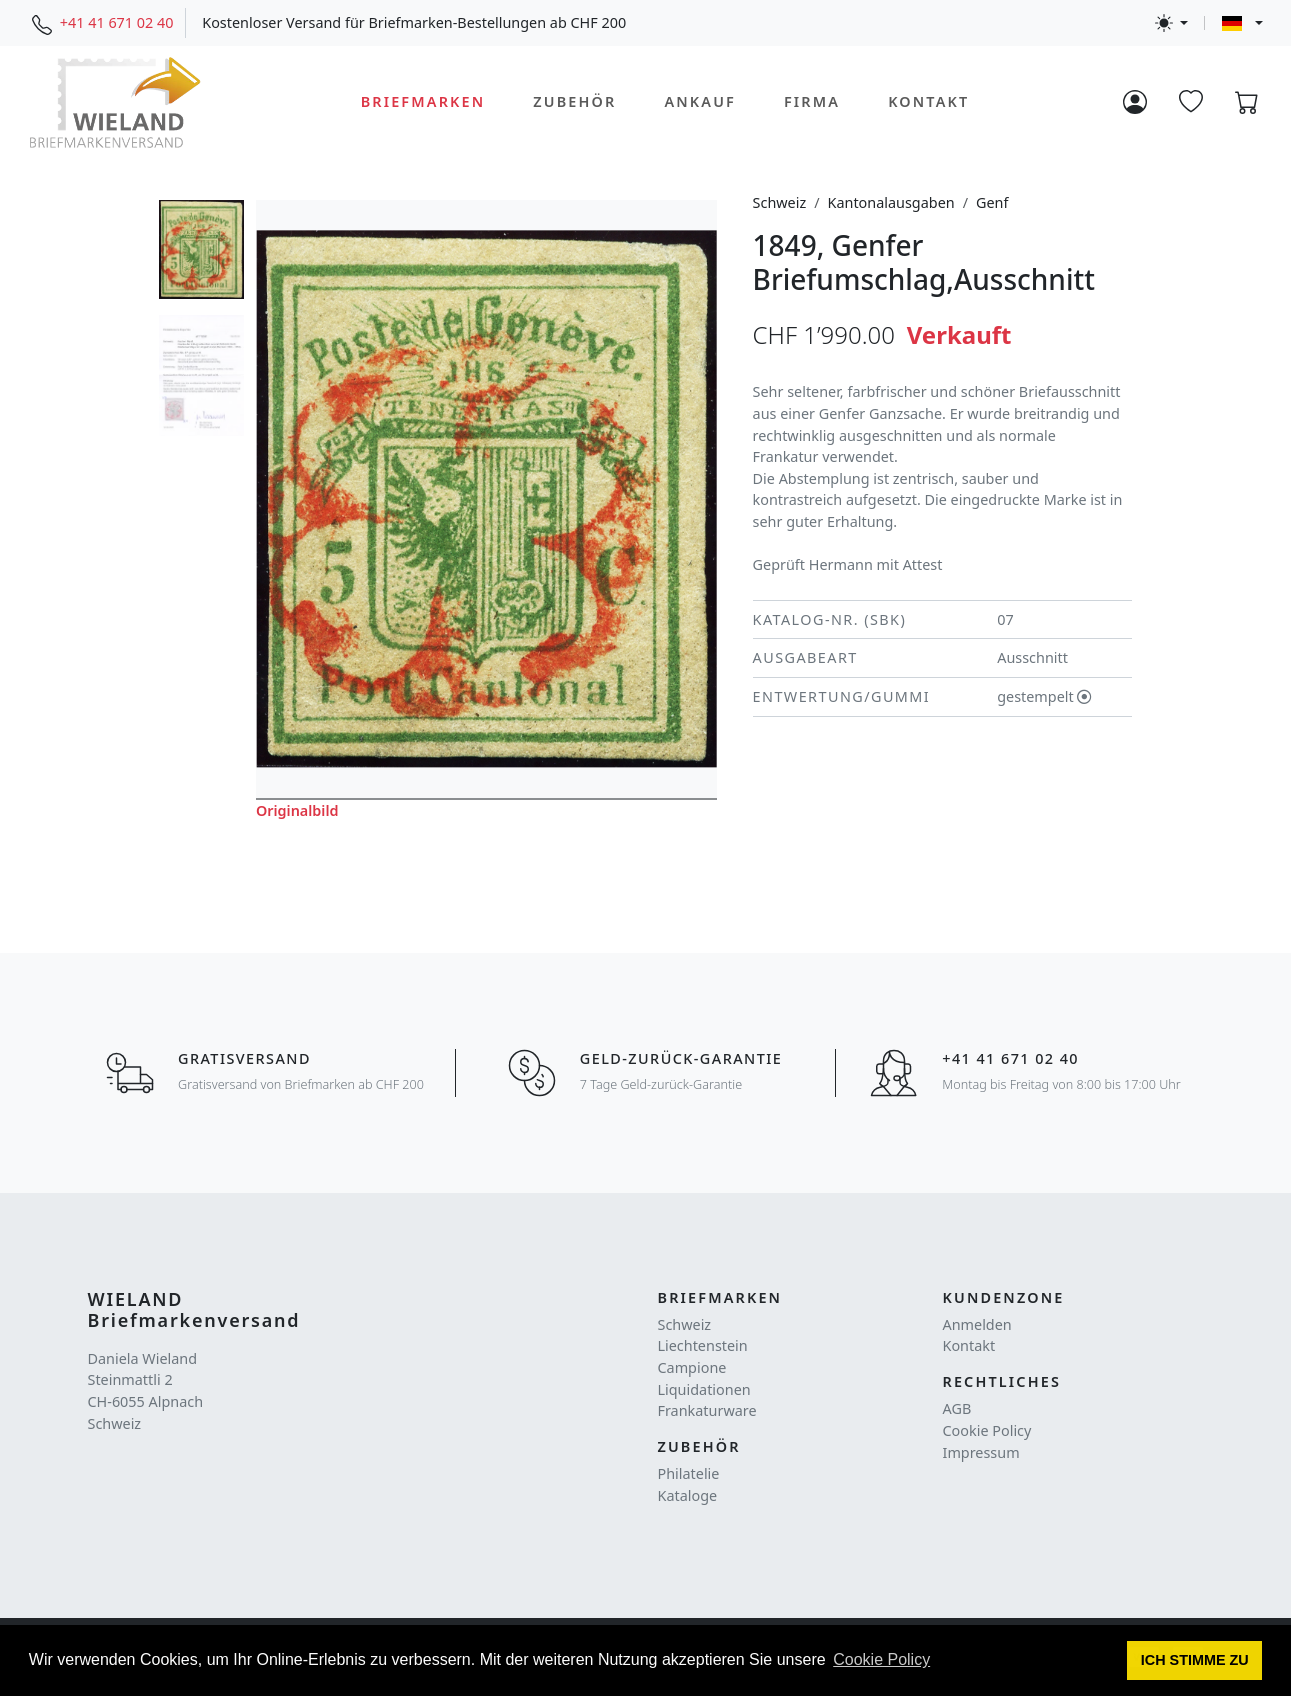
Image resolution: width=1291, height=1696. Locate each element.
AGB (957, 1408)
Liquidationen (704, 1389)
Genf (992, 202)
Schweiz (780, 202)
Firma (812, 101)
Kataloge (688, 1495)
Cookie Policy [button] (881, 1659)
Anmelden (977, 1324)
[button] (1194, 1661)
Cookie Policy (987, 1430)
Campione (692, 1367)
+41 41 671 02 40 (117, 22)
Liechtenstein (703, 1345)
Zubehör (574, 101)
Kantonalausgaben (891, 202)
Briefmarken (423, 101)
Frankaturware (707, 1410)
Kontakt (928, 101)
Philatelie (689, 1473)
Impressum (981, 1452)
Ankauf (700, 101)
